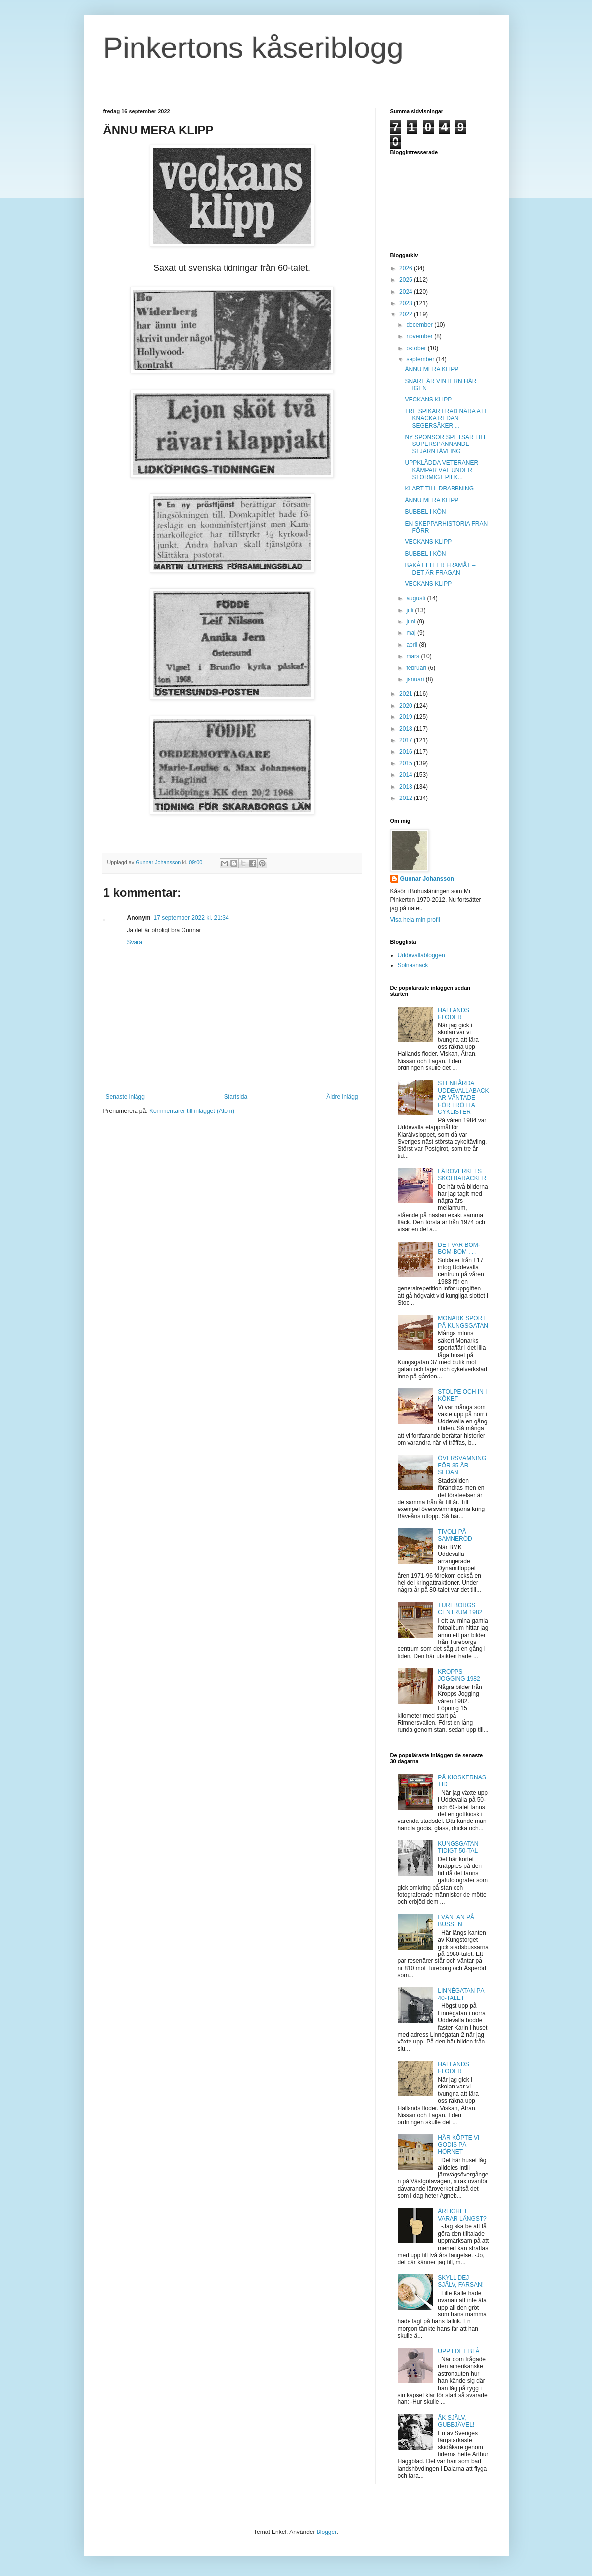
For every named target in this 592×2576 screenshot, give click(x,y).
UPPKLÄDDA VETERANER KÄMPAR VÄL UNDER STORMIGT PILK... (441, 470)
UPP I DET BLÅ (458, 2351)
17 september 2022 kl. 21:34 (191, 917)
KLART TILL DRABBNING (439, 488)
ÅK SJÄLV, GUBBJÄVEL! (456, 2421)
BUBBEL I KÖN (425, 511)
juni (411, 621)
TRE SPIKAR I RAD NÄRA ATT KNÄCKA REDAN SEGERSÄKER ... (446, 418)
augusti (416, 598)
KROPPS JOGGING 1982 (459, 1675)
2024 (406, 291)
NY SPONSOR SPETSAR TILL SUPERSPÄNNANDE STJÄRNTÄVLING (446, 444)
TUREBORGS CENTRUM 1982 (460, 1609)
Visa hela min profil (415, 919)
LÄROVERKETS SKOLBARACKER (462, 1175)
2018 (406, 728)
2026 (406, 268)
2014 (406, 774)
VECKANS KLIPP (428, 399)
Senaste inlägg (125, 1096)
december (420, 324)
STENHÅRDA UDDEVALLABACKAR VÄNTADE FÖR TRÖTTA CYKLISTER (463, 1097)
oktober (416, 348)
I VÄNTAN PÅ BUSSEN (456, 1921)
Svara (134, 942)
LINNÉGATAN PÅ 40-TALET (461, 1994)
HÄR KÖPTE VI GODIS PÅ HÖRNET (458, 2145)
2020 (406, 705)
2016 (406, 751)
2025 (406, 279)
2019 (406, 716)
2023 (406, 303)
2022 (406, 314)
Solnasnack (413, 965)
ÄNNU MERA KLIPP (431, 369)
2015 (406, 763)
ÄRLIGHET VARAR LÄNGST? (462, 2214)
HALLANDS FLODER (453, 1014)
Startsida (235, 1096)
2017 (406, 740)
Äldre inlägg (342, 1096)
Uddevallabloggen (421, 955)
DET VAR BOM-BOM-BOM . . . (459, 1248)
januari (415, 679)
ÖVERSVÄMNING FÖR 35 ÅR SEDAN (462, 1465)
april (412, 644)
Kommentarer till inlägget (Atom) (191, 1111)
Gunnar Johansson (427, 878)
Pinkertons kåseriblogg (253, 47)
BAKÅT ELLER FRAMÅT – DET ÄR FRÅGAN (440, 569)
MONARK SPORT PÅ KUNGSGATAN (463, 1322)
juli (410, 610)
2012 (406, 798)
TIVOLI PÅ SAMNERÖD (455, 1535)
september (421, 359)
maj (411, 632)
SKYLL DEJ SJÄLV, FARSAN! (461, 2281)
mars (413, 656)
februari (417, 668)
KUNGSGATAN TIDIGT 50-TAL (458, 1847)
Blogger (327, 2532)
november (420, 336)
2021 (406, 693)
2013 (406, 786)
